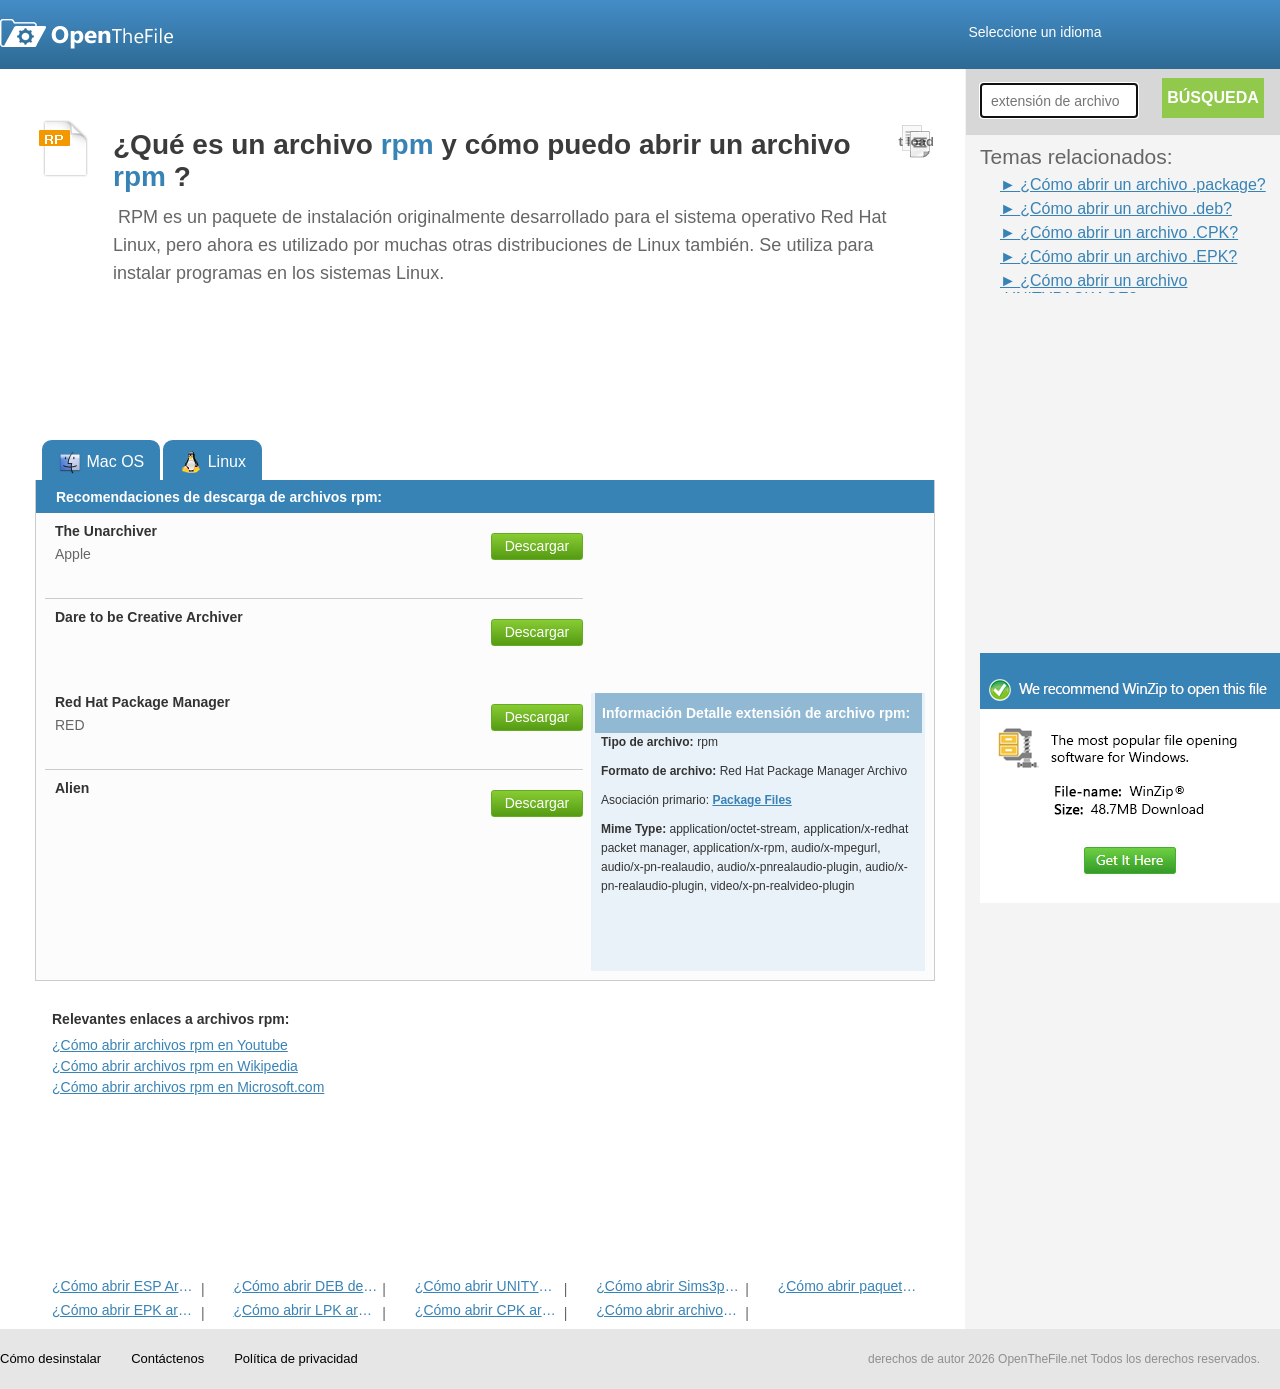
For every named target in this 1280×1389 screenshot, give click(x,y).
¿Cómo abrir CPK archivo (487, 1310)
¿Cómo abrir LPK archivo (305, 1310)
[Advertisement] (1100, 338)
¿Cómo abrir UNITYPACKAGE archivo (487, 1286)
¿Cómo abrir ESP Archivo (124, 1286)
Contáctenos (167, 1358)
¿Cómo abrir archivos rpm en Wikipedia (175, 1066)
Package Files (751, 800)
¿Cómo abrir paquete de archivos (850, 1286)
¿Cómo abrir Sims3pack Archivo (668, 1286)
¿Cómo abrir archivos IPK (668, 1310)
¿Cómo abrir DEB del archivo (305, 1286)
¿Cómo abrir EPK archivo (124, 1310)
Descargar (537, 546)
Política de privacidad (296, 1358)
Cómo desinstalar (50, 1358)
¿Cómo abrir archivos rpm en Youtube (170, 1045)
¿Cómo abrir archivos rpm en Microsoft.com (188, 1087)
